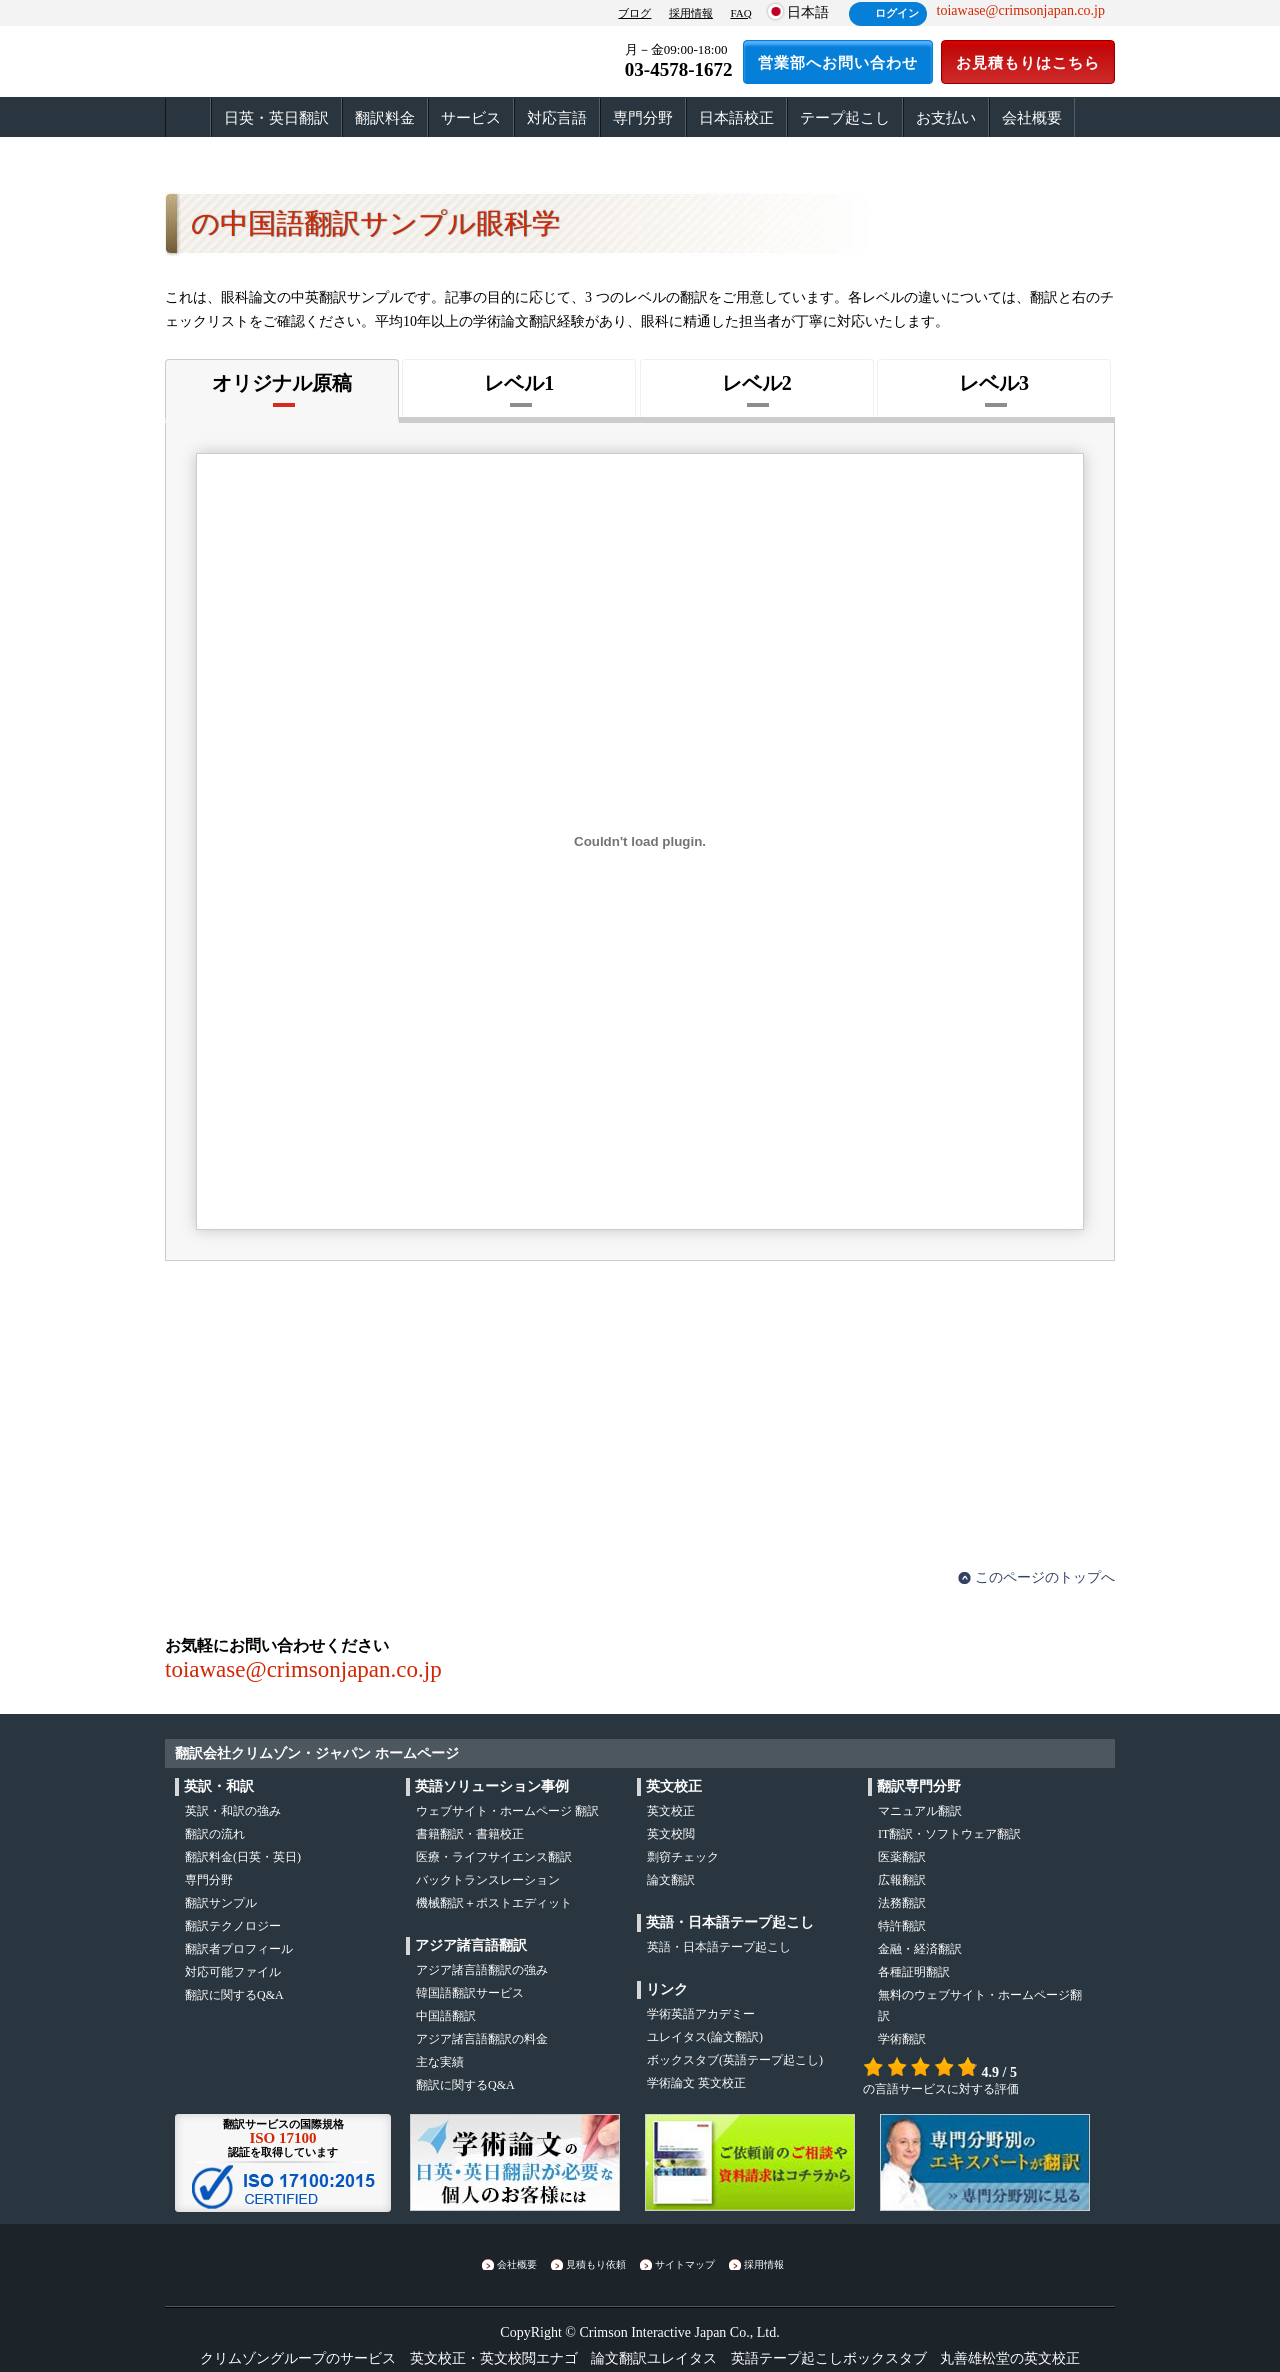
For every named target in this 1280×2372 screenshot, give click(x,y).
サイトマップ (685, 2264)
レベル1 (519, 383)
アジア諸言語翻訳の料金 (482, 2039)
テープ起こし (845, 117)
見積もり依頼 (596, 2264)
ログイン (897, 13)
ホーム (188, 118)
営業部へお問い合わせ (838, 63)
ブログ (634, 13)
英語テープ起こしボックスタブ (829, 2358)
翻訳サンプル (221, 1903)
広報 (902, 1880)
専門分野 (643, 117)
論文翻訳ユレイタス (654, 2358)
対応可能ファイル (233, 1972)
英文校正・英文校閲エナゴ (494, 2358)
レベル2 (757, 383)
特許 (902, 1926)
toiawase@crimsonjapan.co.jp (303, 1669)
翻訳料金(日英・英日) (243, 1857)
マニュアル (920, 1811)
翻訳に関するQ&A (234, 1995)
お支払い (946, 117)
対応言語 (557, 117)
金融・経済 (920, 1949)
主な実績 (440, 2062)
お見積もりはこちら (1028, 63)
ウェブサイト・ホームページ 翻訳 (507, 1811)
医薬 (902, 1857)
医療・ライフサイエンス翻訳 (494, 1857)
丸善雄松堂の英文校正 (1010, 2358)
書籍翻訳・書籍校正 (470, 1834)
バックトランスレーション (488, 1880)
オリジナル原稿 (282, 383)
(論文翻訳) (705, 2037)
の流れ (215, 1834)
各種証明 (914, 1972)
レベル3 (994, 383)
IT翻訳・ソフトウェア (949, 1834)
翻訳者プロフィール (239, 1949)
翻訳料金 (385, 117)
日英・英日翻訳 (276, 117)
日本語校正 (736, 117)
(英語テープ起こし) (735, 2060)
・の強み (233, 1811)
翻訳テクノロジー (233, 1926)
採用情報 (691, 13)
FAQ (740, 13)
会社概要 (1032, 117)
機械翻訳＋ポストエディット (494, 1903)
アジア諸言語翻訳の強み (482, 1970)
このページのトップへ (1045, 1577)
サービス (471, 117)
